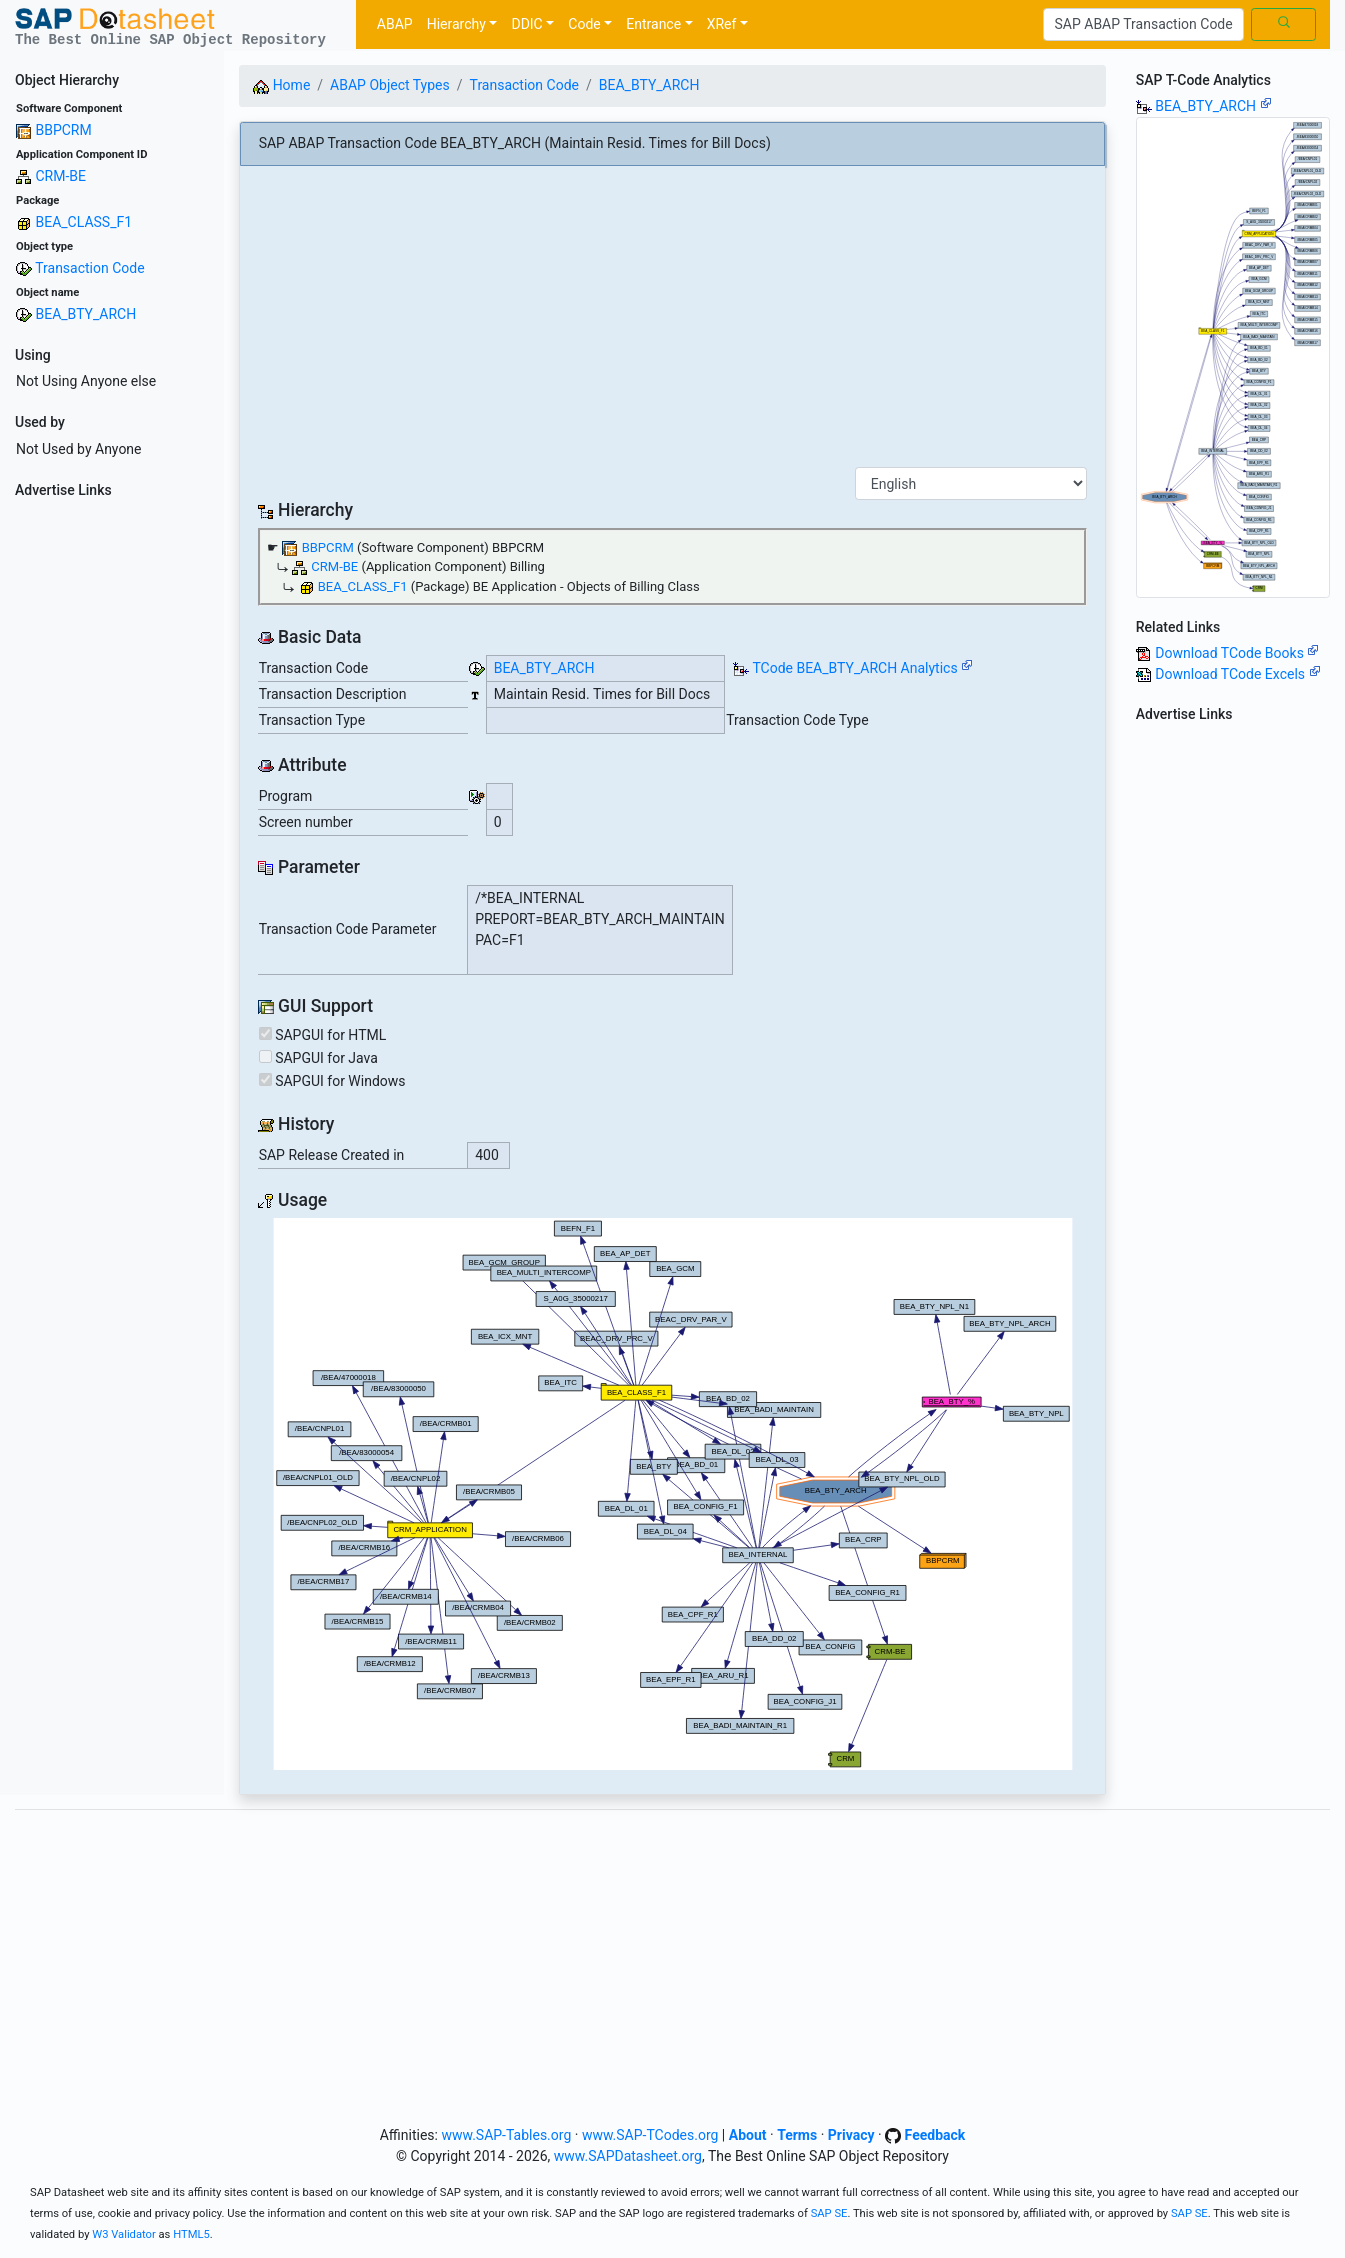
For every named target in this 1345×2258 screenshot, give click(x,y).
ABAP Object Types (390, 85)
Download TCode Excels (1237, 674)
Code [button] (584, 24)
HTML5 (191, 2234)
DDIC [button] (526, 24)
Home (281, 85)
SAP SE (829, 2213)
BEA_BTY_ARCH (85, 314)
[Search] (1143, 25)
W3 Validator (124, 2234)
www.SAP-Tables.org (506, 2135)
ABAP (395, 24)
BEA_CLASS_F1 (83, 222)
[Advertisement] (112, 806)
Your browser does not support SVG (673, 1494)
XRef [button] (722, 24)
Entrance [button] (653, 24)
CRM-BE (60, 176)
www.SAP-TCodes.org (650, 2135)
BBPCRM (63, 130)
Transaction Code (89, 268)
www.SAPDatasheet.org (628, 2156)
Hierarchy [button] (456, 24)
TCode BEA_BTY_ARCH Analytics (854, 668)
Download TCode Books (1237, 653)
